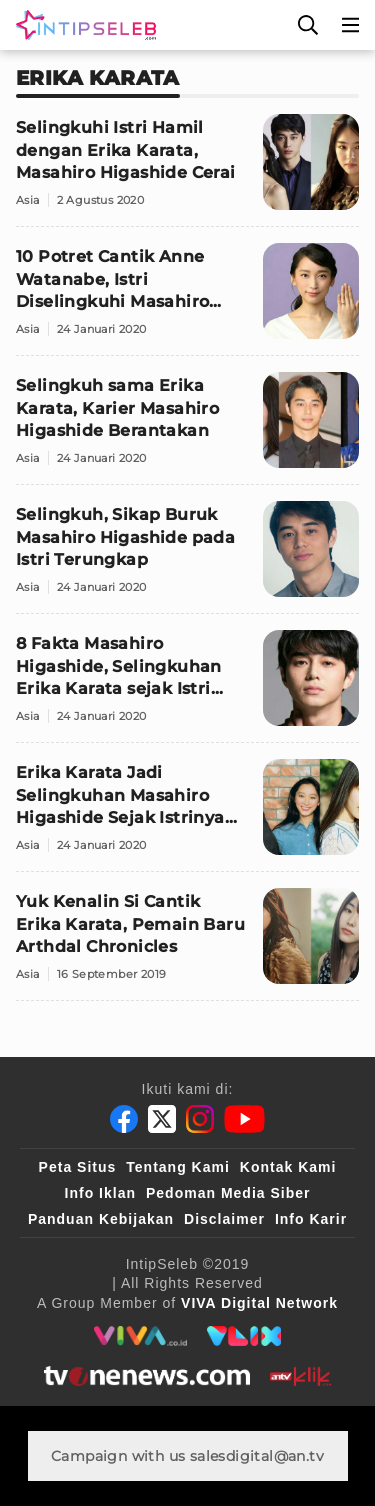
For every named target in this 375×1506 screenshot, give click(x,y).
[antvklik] (300, 1376)
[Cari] (308, 25)
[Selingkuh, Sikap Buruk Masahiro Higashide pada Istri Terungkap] (187, 557)
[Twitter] (162, 1119)
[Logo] (82, 25)
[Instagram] (200, 1119)
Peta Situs (78, 1167)
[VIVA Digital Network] (259, 1303)
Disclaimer (224, 1219)
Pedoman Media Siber (228, 1193)
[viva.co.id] (140, 1336)
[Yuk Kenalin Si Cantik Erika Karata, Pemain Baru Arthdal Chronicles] (187, 944)
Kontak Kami (288, 1167)
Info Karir (311, 1219)
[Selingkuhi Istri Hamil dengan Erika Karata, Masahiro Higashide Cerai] (187, 170)
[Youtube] (244, 1119)
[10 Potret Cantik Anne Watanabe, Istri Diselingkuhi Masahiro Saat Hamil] (187, 299)
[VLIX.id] (244, 1336)
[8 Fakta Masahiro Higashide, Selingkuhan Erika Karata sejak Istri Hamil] (187, 686)
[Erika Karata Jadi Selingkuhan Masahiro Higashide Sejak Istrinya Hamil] (187, 815)
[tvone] (146, 1376)
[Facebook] (124, 1119)
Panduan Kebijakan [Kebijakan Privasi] (101, 1219)
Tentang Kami (178, 1167)
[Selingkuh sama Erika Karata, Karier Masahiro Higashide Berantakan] (187, 428)
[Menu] (351, 25)
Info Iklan (100, 1193)
